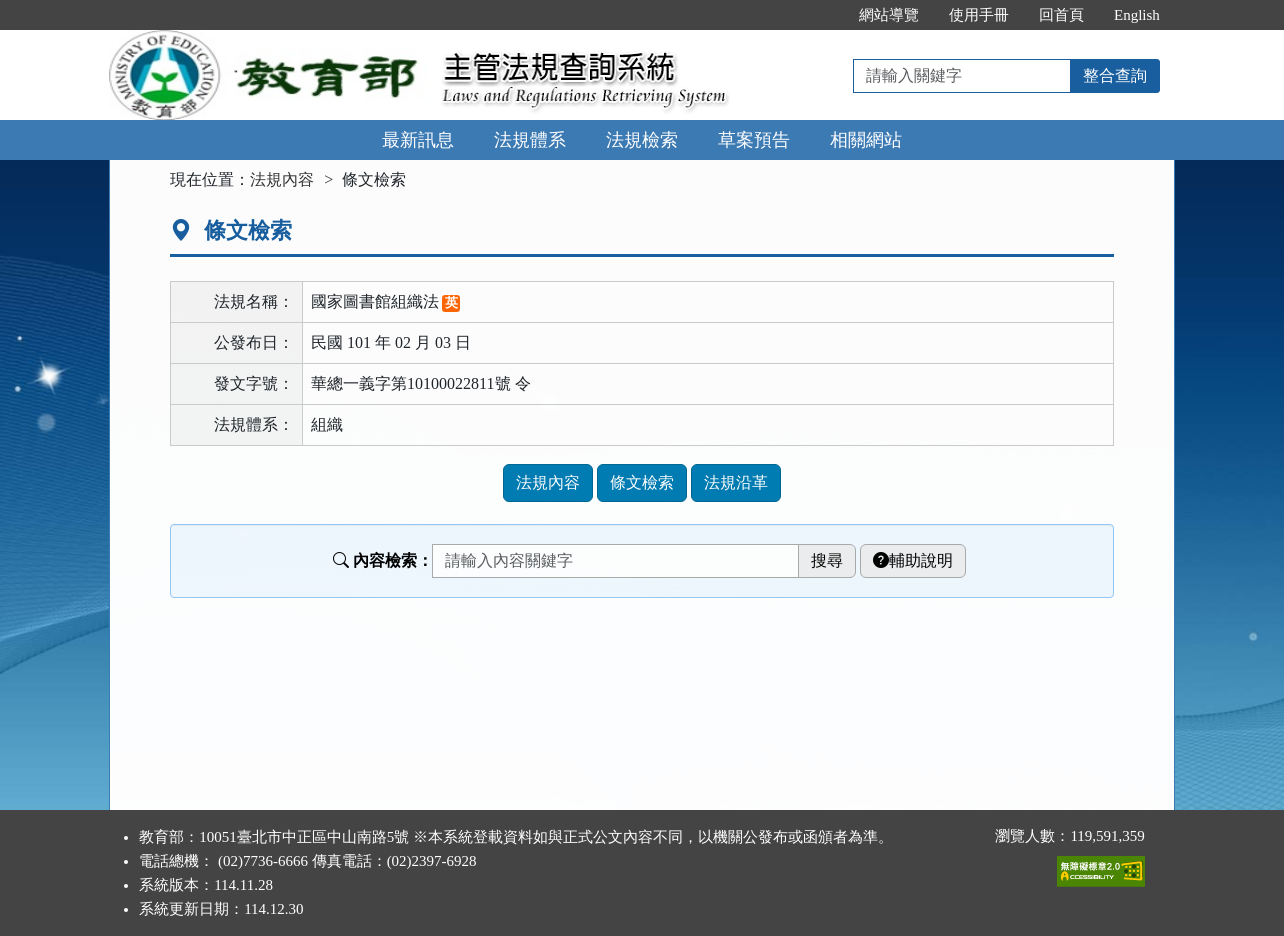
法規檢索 (642, 140)
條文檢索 (642, 482)
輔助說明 (913, 560)
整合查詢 (1115, 75)
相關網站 (866, 140)
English (1137, 15)
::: (823, 15)
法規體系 (530, 140)
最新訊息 (418, 140)
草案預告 (754, 140)
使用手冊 (979, 15)
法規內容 (282, 179)
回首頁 (1061, 15)
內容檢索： (383, 560)
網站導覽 (889, 15)
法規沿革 (736, 482)
